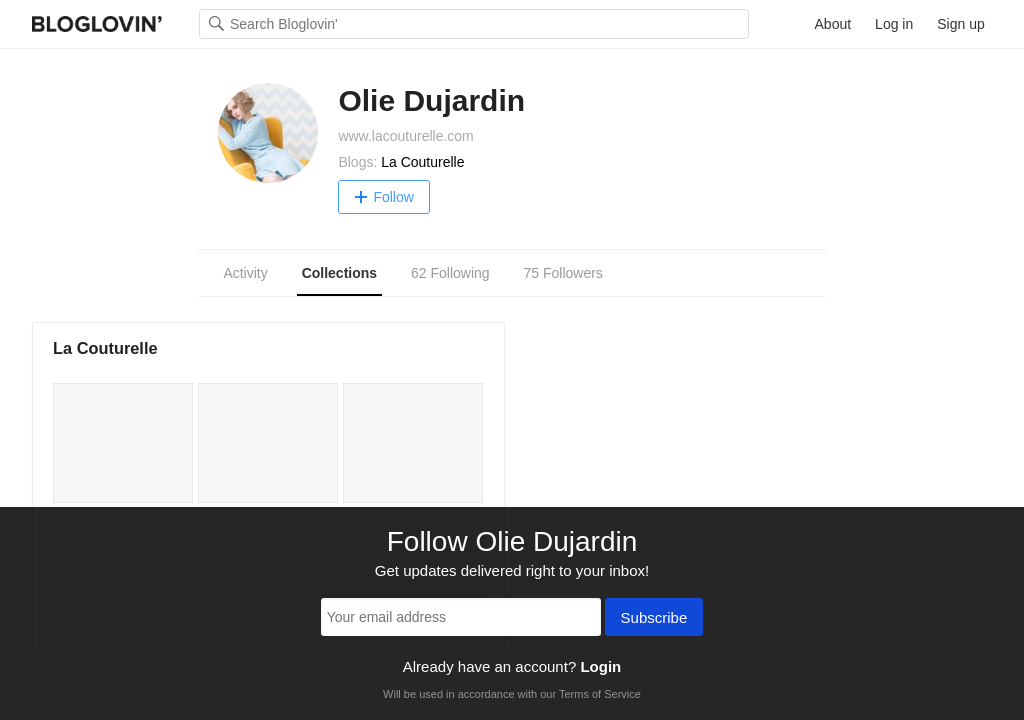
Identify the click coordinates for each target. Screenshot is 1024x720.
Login (600, 666)
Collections (339, 273)
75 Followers (562, 273)
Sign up (960, 24)
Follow (383, 197)
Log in (894, 24)
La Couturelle (422, 162)
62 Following (450, 273)
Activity (245, 273)
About (833, 24)
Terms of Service (600, 694)
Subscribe (654, 619)
